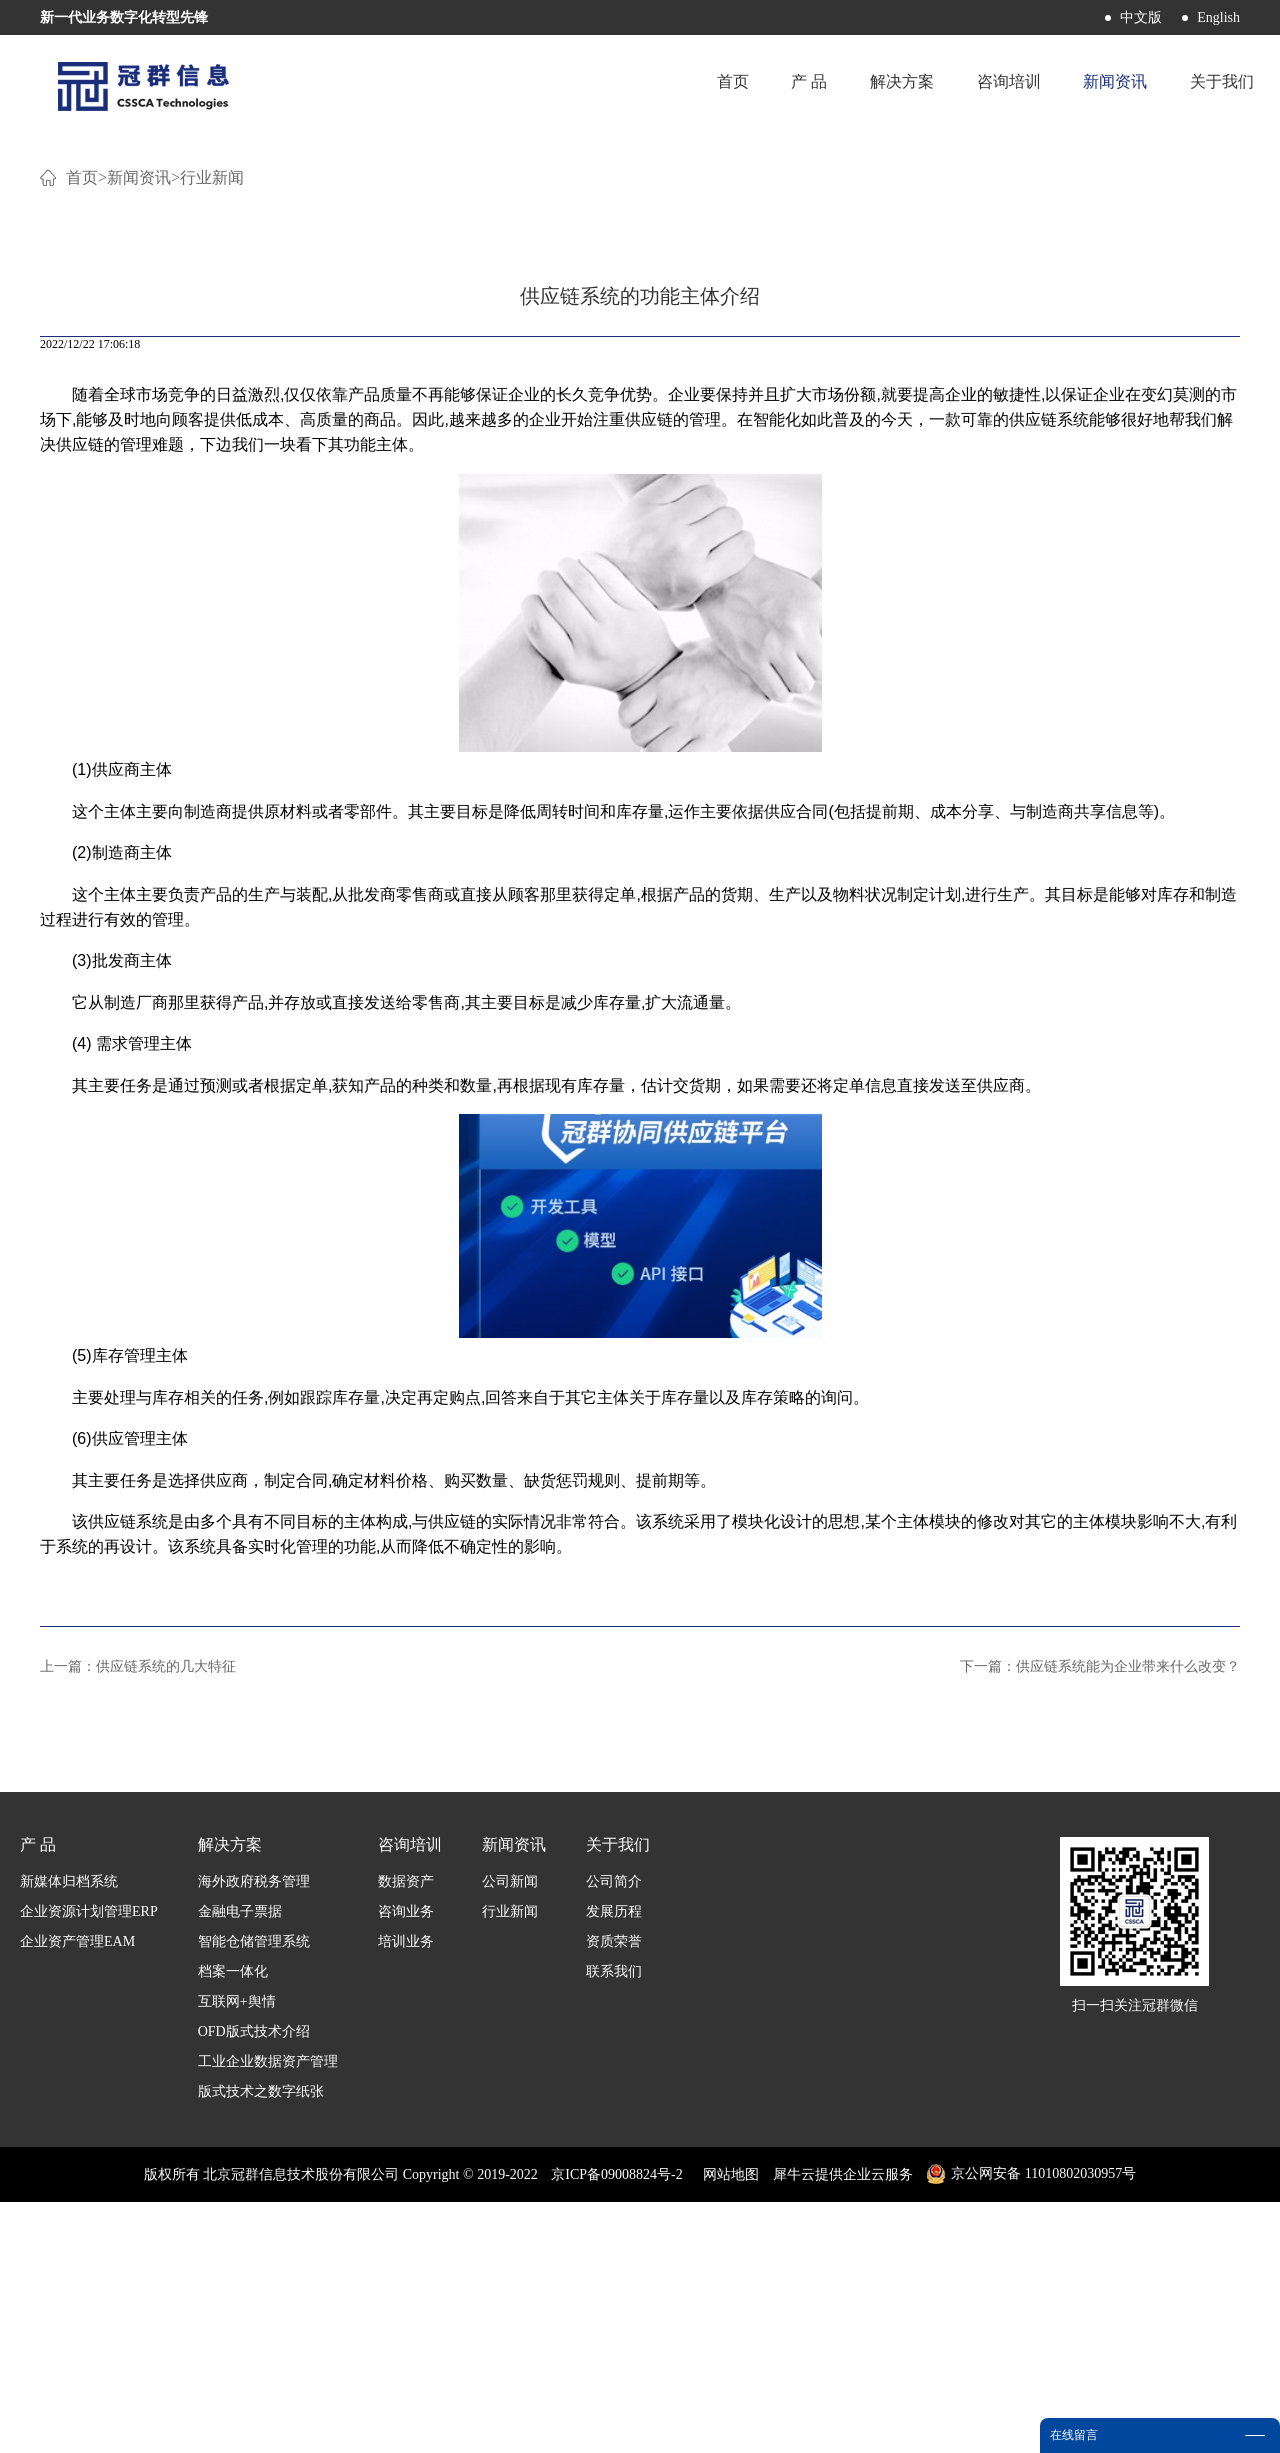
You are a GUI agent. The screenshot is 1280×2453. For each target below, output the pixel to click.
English (1218, 17)
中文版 (1141, 17)
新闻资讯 (139, 429)
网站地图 (727, 2425)
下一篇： (1100, 1917)
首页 (703, 84)
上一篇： (138, 1917)
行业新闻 (212, 429)
